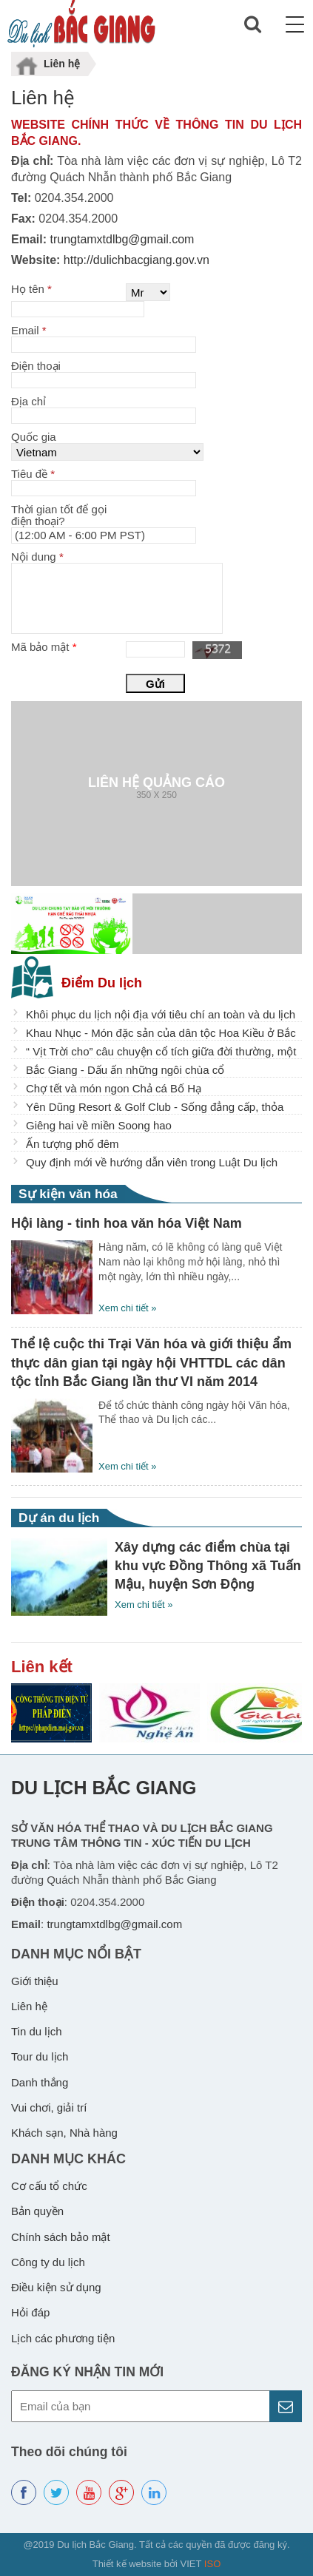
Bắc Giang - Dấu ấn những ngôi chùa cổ (125, 1070)
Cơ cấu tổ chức (49, 2186)
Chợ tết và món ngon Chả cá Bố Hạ (113, 1088)
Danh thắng (39, 2082)
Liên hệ (29, 2006)
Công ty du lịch (48, 2262)
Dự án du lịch (58, 1517)
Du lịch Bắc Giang (103, 1787)
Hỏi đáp (30, 2312)
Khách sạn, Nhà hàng (64, 2132)
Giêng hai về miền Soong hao (99, 1125)
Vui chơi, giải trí (49, 2107)
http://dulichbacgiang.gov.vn (134, 260)
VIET (201, 2563)
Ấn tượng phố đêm (72, 1143)
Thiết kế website (126, 2563)
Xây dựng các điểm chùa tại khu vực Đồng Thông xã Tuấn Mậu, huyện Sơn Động (208, 1566)
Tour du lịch (39, 2056)
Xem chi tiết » (127, 1308)
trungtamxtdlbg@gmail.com (120, 239)
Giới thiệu (34, 1981)
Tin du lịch (36, 2031)
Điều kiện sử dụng (56, 2287)
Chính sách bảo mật (60, 2237)
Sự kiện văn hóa (68, 1193)
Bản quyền (37, 2211)
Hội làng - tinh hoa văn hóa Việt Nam (126, 1223)
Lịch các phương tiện (63, 2338)
